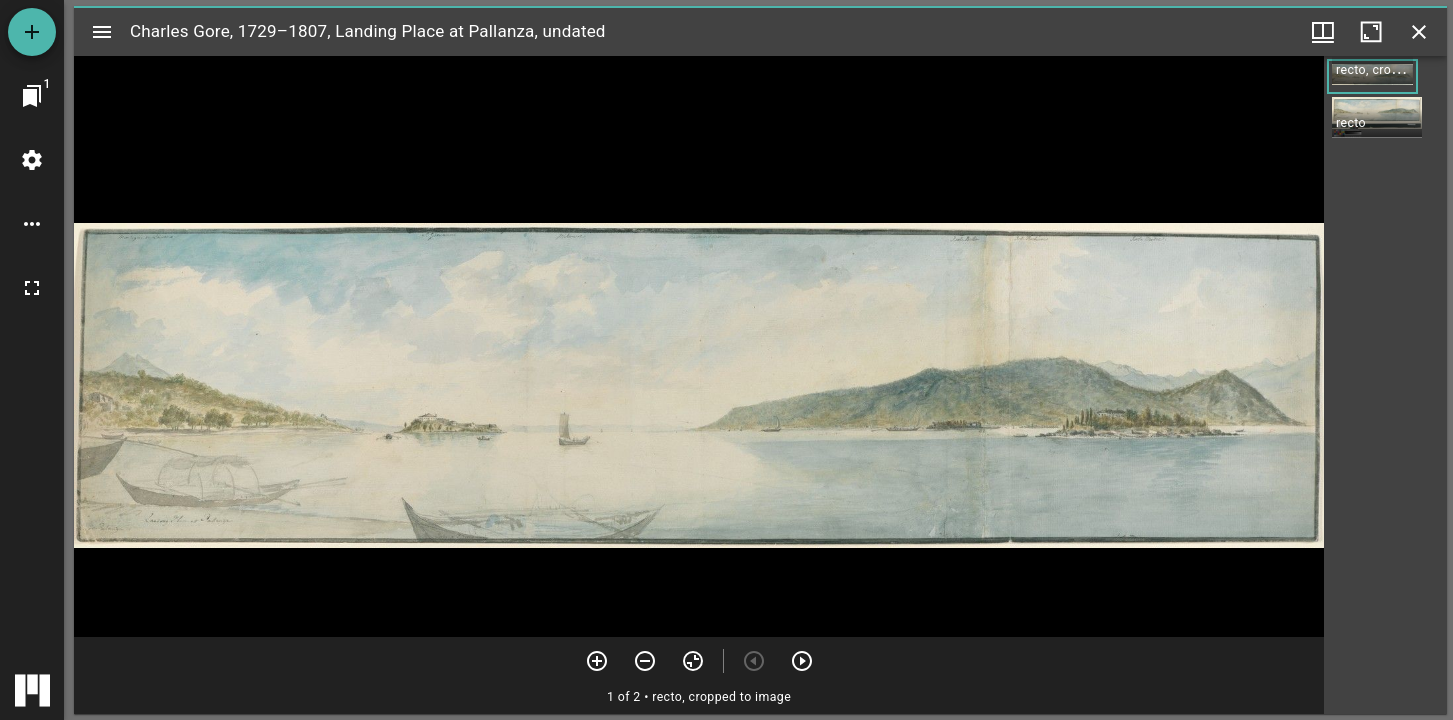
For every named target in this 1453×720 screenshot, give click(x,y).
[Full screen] (32, 288)
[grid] (1385, 385)
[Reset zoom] (693, 661)
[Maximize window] (1371, 32)
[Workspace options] (32, 224)
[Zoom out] (645, 661)
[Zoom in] (597, 661)
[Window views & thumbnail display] (1323, 32)
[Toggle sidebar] (102, 32)
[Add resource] (32, 32)
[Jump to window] (32, 96)
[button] (1372, 76)
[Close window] (1419, 32)
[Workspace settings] (32, 160)
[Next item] (802, 661)
